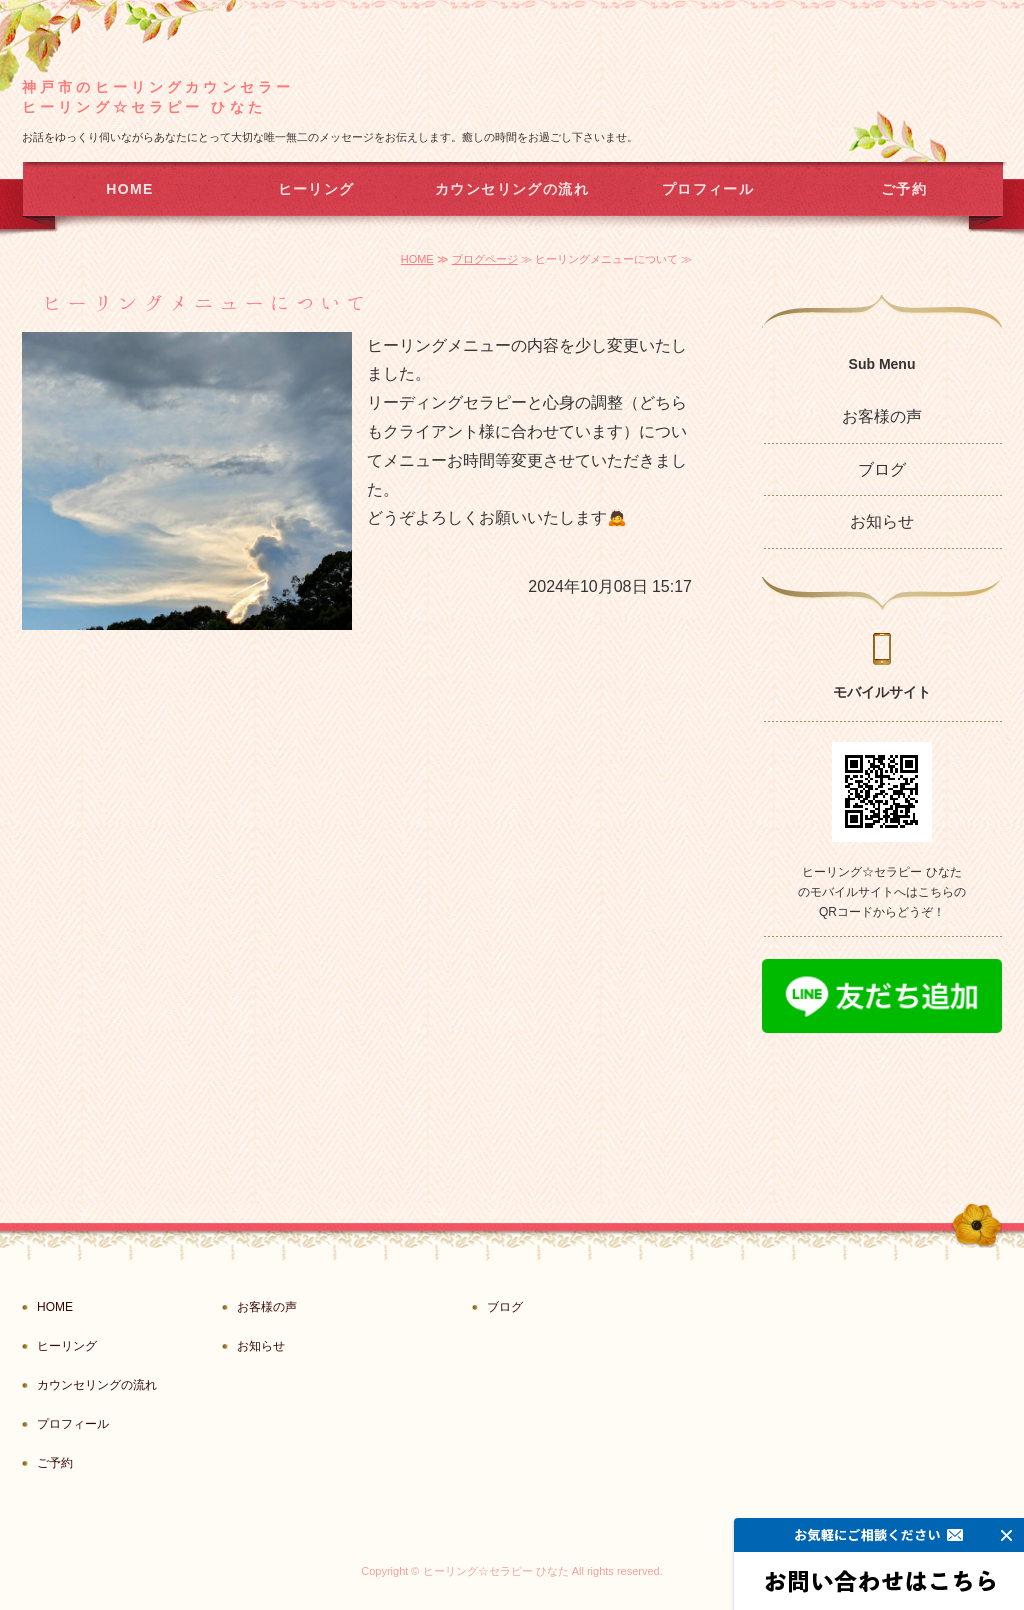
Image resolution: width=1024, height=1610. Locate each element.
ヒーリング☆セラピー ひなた (496, 1571)
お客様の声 (882, 416)
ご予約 (904, 189)
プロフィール (708, 189)
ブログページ (485, 259)
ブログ (882, 469)
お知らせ (882, 521)
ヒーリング (316, 189)
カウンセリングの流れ (512, 189)
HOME (130, 189)
